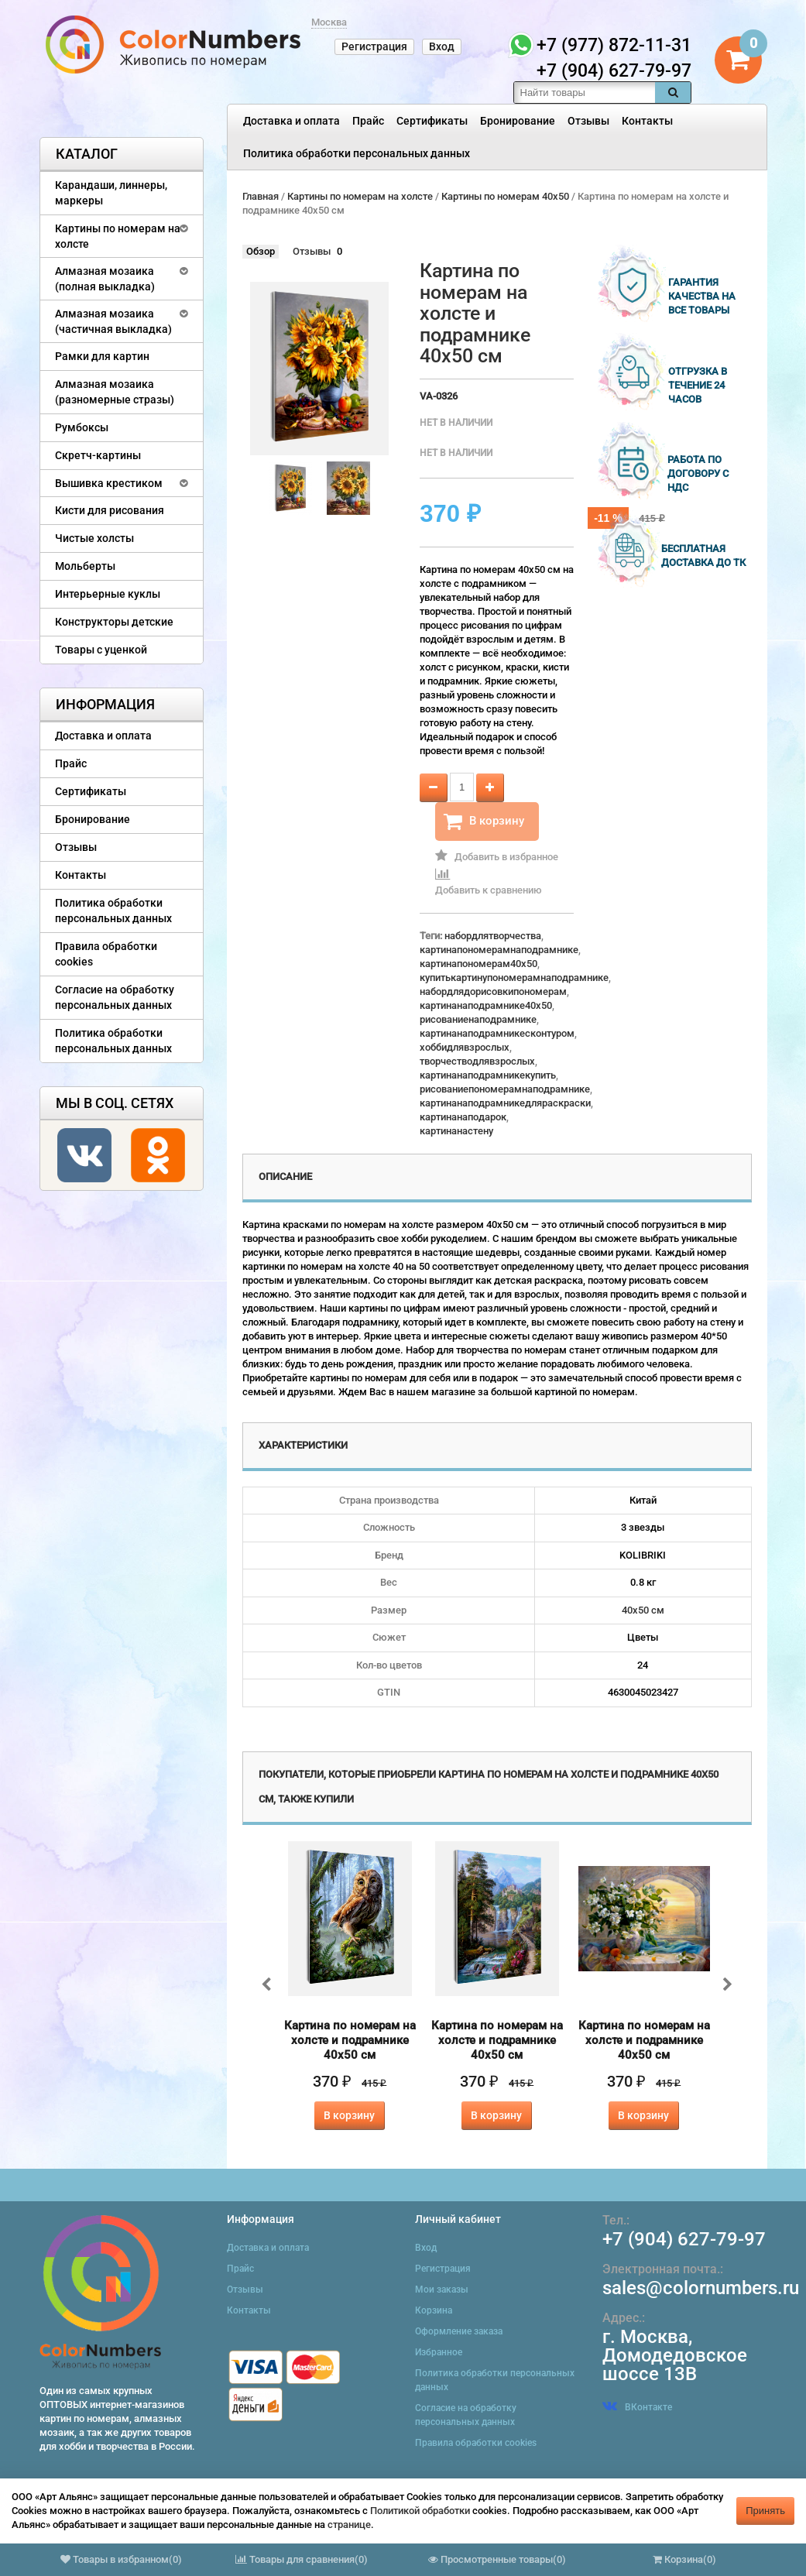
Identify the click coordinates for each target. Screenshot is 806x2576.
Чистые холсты (94, 538)
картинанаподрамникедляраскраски (505, 1103)
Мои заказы (441, 2289)
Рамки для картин (102, 356)
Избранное (438, 2352)
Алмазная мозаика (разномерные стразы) (114, 392)
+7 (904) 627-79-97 (684, 2239)
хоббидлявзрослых (464, 1047)
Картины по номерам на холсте (117, 236)
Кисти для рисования (109, 510)
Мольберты (85, 566)
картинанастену (456, 1131)
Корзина (433, 2310)
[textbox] (584, 92)
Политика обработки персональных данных (356, 153)
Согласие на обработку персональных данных (114, 997)
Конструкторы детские (114, 622)
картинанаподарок (463, 1117)
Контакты (647, 121)
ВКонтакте (637, 2407)
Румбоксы (81, 427)
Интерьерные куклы (107, 594)
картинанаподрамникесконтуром (497, 1033)
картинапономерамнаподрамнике (499, 949)
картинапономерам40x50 (478, 963)
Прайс (368, 121)
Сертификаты (432, 121)
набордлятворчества (492, 936)
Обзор (260, 251)
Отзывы (588, 121)
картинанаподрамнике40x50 (486, 1005)
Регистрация (374, 46)
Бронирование (517, 121)
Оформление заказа (458, 2331)
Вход (441, 46)
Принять (765, 2510)
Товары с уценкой (101, 649)
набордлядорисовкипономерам (493, 991)
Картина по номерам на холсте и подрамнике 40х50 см (350, 2040)
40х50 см (643, 1610)
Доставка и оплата (291, 121)
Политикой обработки (420, 2510)
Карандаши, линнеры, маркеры (111, 193)
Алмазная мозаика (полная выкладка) (105, 279)
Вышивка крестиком (109, 483)
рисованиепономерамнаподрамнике (505, 1089)
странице (349, 2524)
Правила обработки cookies (106, 954)
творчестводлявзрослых (477, 1061)
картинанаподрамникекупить (488, 1075)
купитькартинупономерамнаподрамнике (514, 977)
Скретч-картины (98, 455)
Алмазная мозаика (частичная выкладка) (113, 321)
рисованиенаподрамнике (478, 1019)
